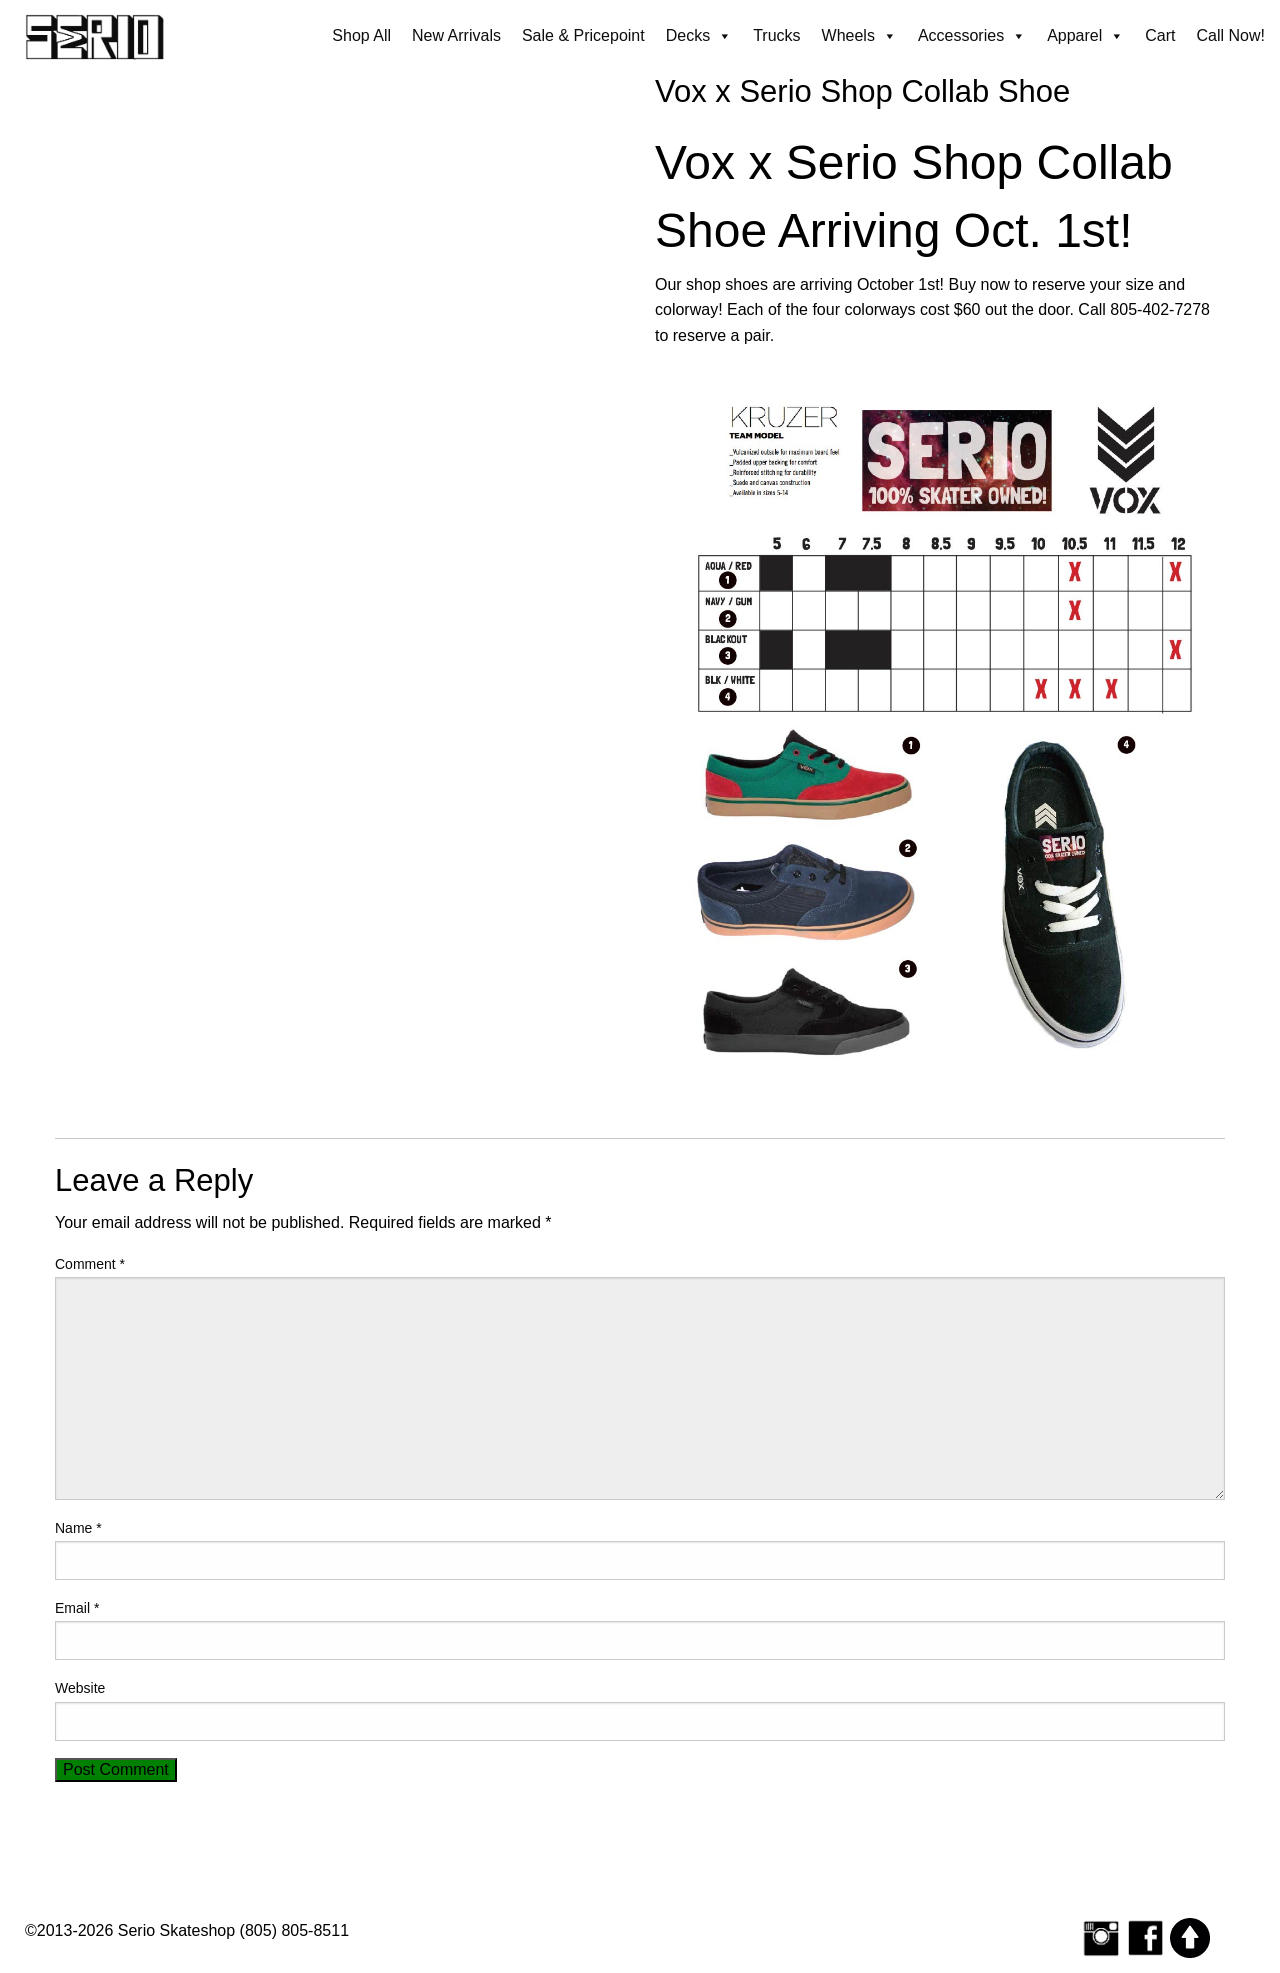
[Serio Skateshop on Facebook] (1146, 1936)
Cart (1160, 35)
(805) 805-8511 (294, 1930)
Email (77, 1608)
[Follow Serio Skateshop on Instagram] (1101, 1936)
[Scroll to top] (1190, 1936)
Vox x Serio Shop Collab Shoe (862, 91)
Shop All (361, 35)
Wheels (859, 36)
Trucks (776, 35)
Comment (90, 1264)
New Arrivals (456, 35)
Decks (699, 36)
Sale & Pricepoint (583, 35)
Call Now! (1231, 35)
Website (80, 1688)
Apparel (1085, 36)
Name (78, 1528)
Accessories (972, 36)
